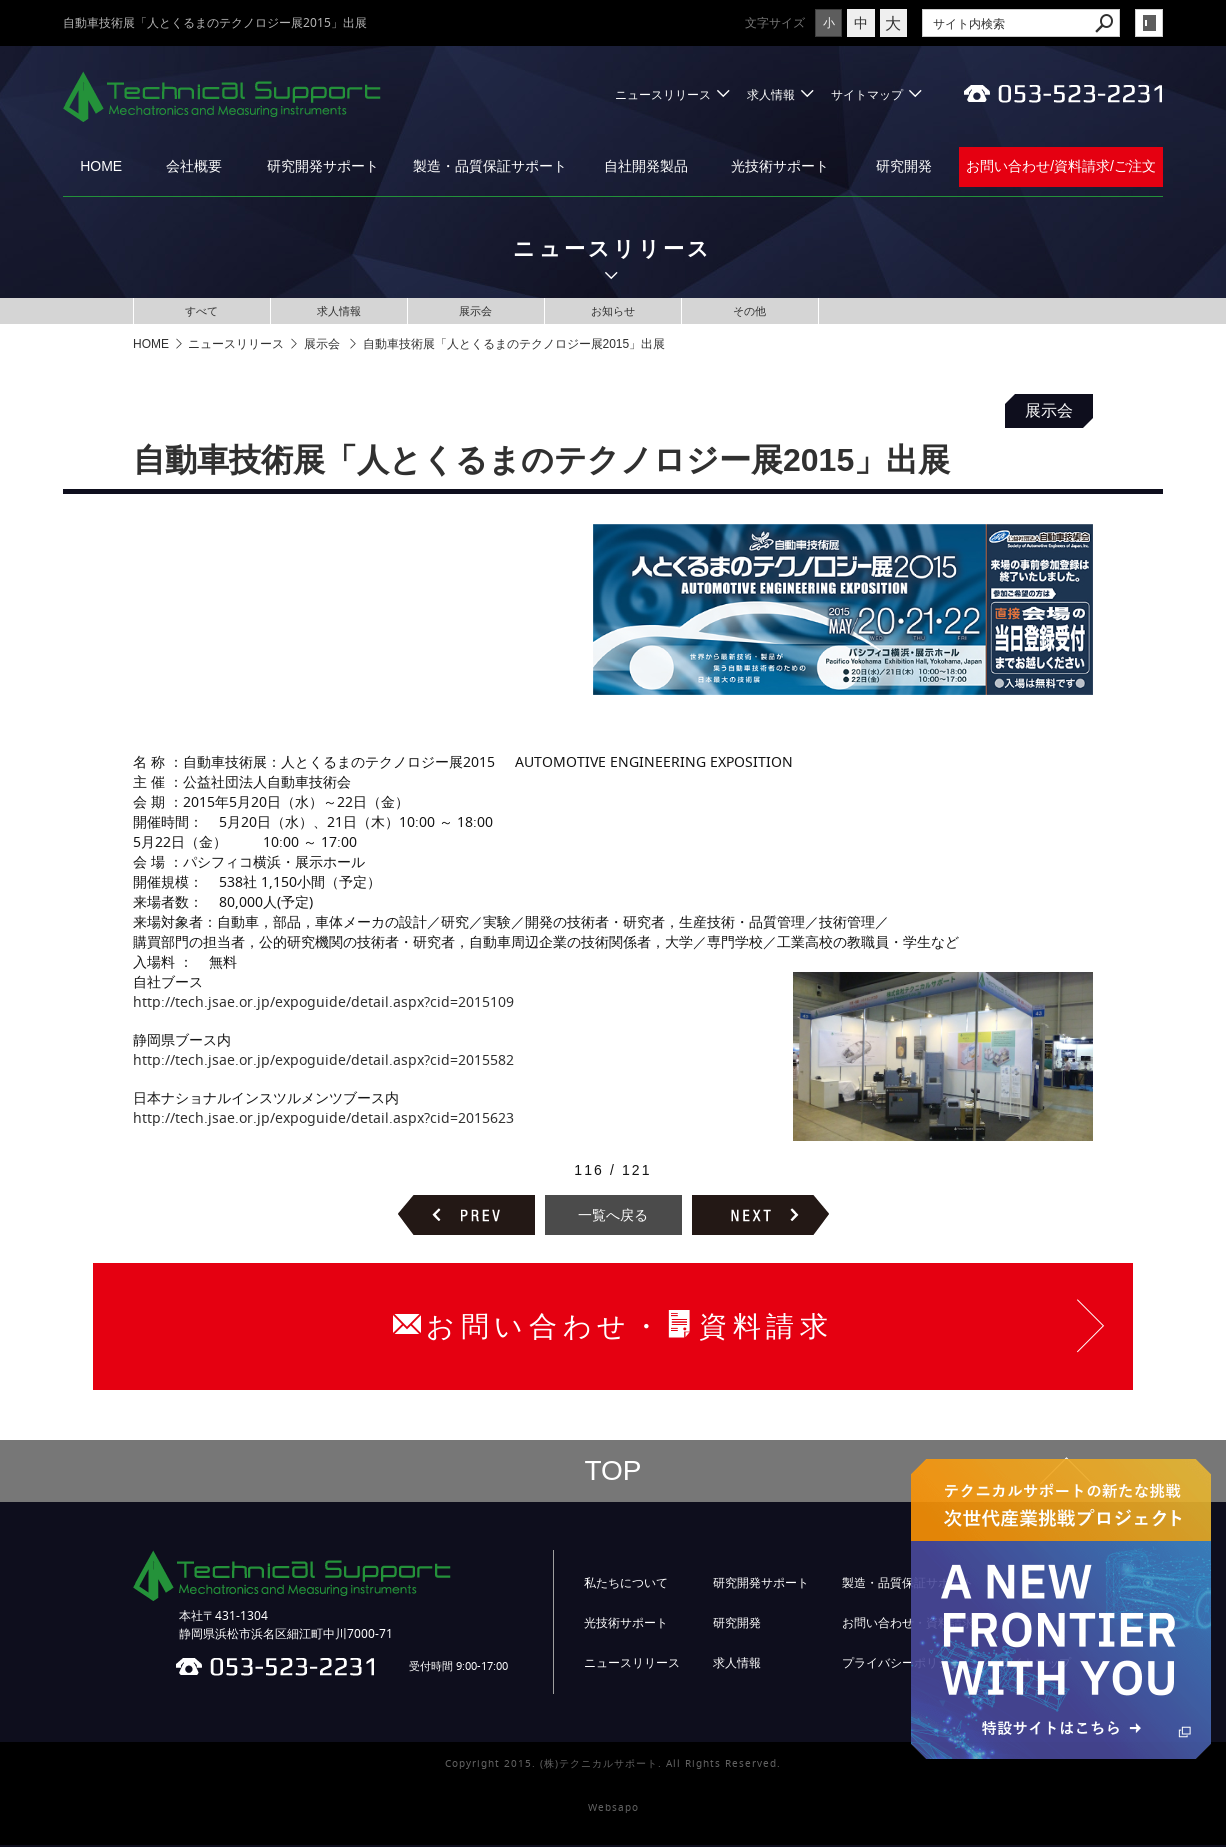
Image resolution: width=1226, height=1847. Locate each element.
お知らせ (613, 311)
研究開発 (904, 166)
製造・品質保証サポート (490, 166)
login (1149, 23)
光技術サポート (780, 166)
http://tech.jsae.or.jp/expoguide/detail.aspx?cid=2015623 (323, 1119)
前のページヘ (466, 1217)
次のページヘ (760, 1217)
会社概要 (194, 166)
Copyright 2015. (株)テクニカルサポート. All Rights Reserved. (613, 1765)
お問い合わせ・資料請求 (908, 1625)
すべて (202, 311)
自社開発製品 (646, 166)
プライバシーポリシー (902, 1665)
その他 (750, 311)
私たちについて (626, 1585)
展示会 (476, 311)
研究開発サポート (323, 166)
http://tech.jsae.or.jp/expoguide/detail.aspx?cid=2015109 (323, 1003)
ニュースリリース (663, 94)
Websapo (613, 1809)
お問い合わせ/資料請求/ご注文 (1061, 166)
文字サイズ (722, 22)
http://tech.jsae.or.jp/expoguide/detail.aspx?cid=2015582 (323, 1061)
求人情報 (771, 94)
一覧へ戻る (613, 1217)
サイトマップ (867, 94)
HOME (101, 166)
